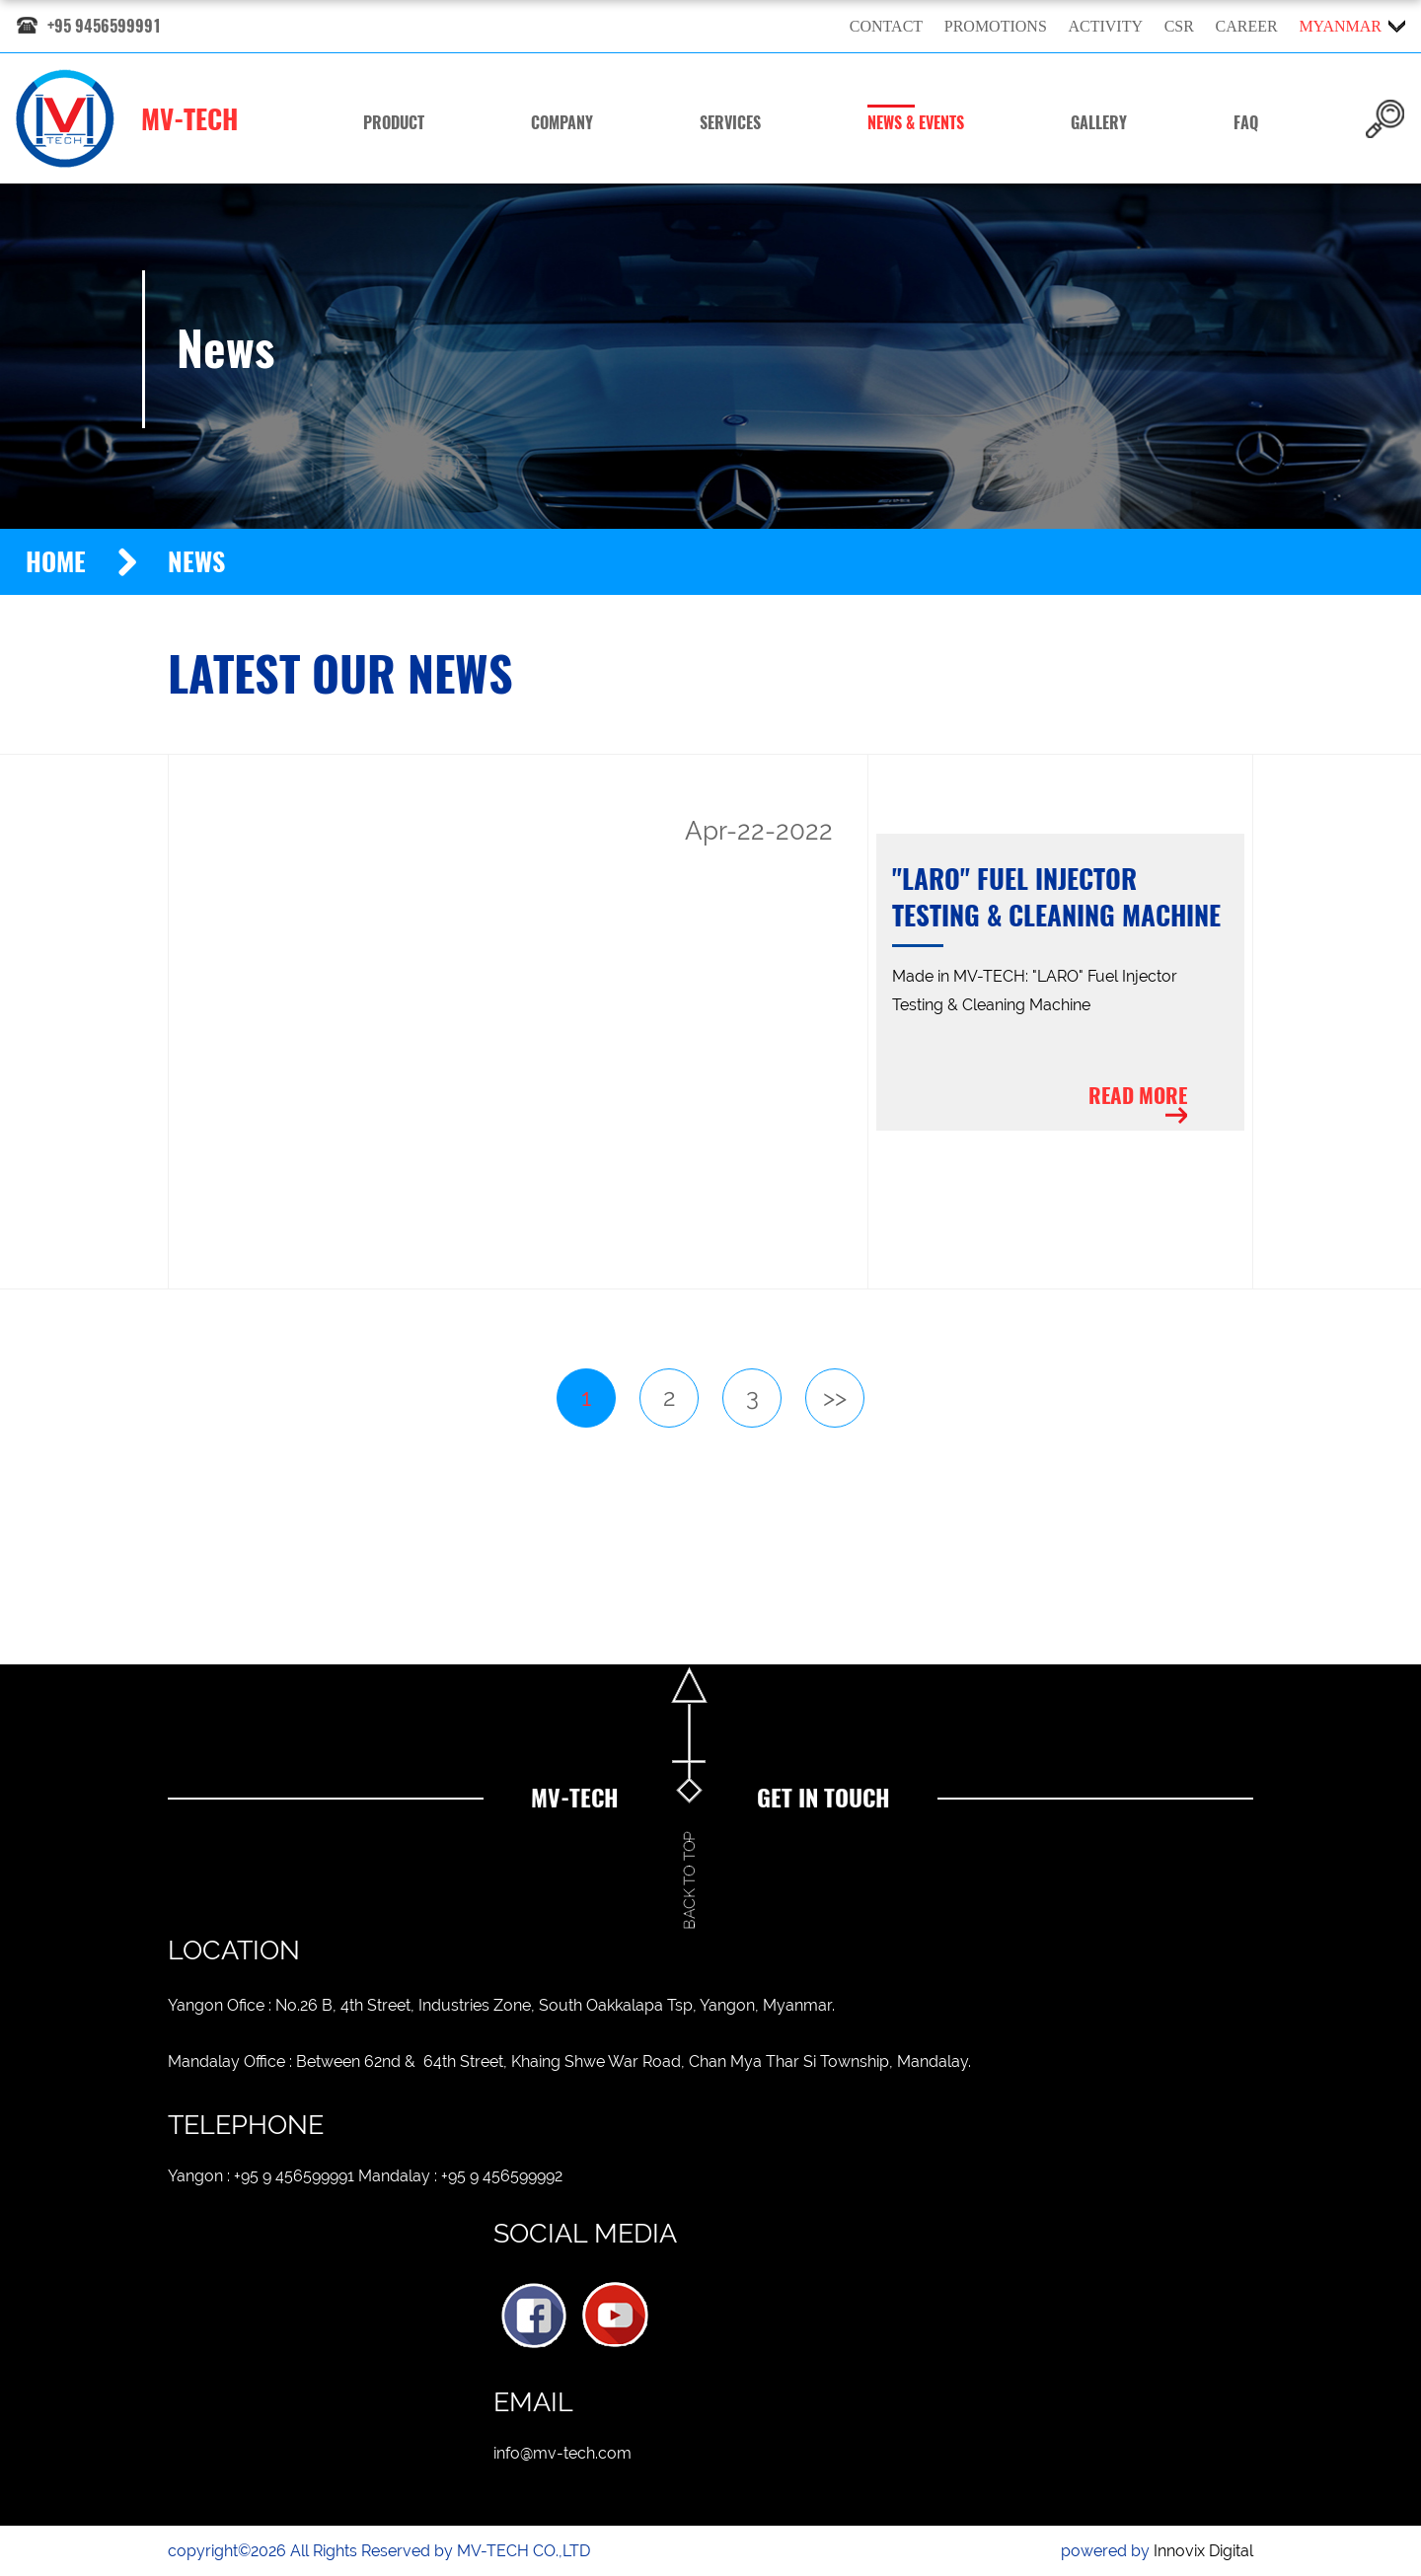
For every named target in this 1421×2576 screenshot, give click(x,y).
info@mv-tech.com (562, 2453)
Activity (1105, 26)
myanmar (1340, 26)
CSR (1179, 26)
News (196, 562)
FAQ (1246, 122)
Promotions (995, 26)
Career (1247, 26)
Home (56, 562)
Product (393, 122)
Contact (886, 26)
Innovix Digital (1203, 2550)
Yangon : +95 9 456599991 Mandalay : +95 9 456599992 (365, 2176)
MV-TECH (127, 118)
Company (562, 122)
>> (835, 1397)
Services (730, 122)
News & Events (915, 122)
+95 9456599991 (104, 26)
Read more (1137, 1095)
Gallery (1099, 122)
